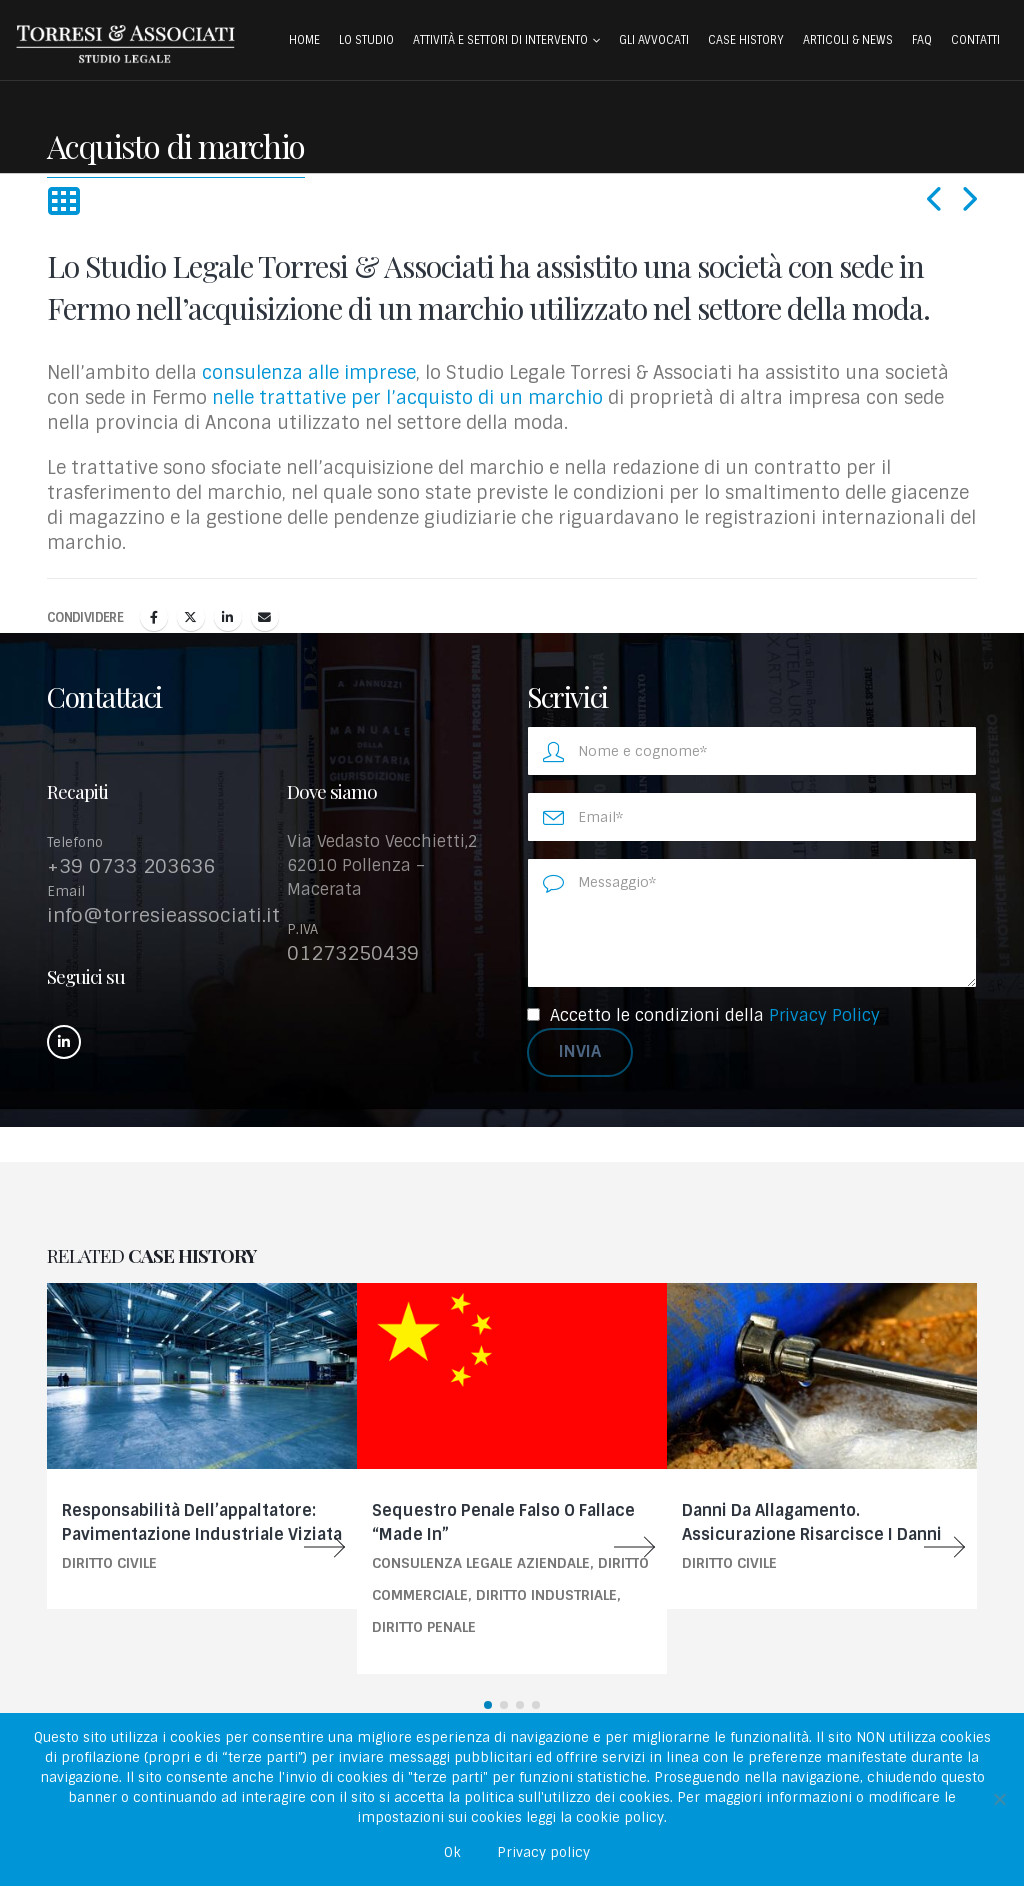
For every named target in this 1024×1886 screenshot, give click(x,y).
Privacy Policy (824, 1015)
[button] (63, 202)
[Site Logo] (125, 43)
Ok (452, 1852)
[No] (999, 1799)
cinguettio (191, 617)
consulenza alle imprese (309, 373)
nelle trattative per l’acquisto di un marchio (407, 398)
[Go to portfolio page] (202, 1446)
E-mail (265, 617)
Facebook (154, 617)
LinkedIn (228, 617)
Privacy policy (543, 1852)
